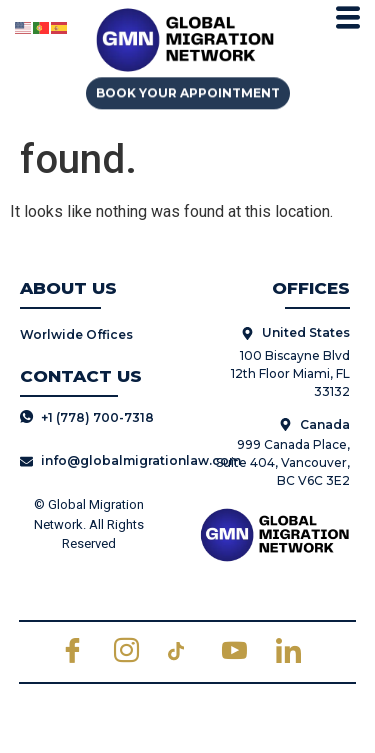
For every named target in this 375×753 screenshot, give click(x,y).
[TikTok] (188, 652)
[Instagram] (134, 652)
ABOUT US (68, 288)
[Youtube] (242, 652)
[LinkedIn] (296, 652)
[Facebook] (80, 652)
